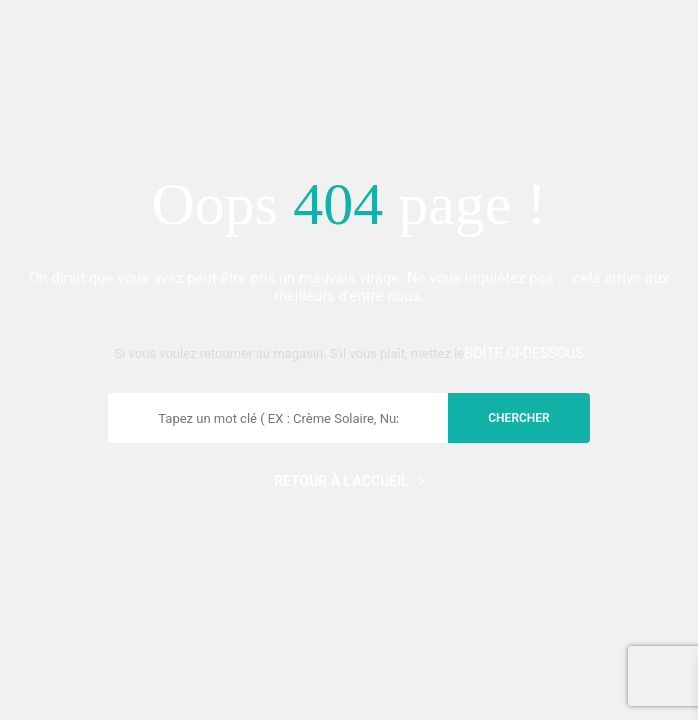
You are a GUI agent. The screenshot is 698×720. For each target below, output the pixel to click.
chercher (518, 418)
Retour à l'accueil (349, 481)
